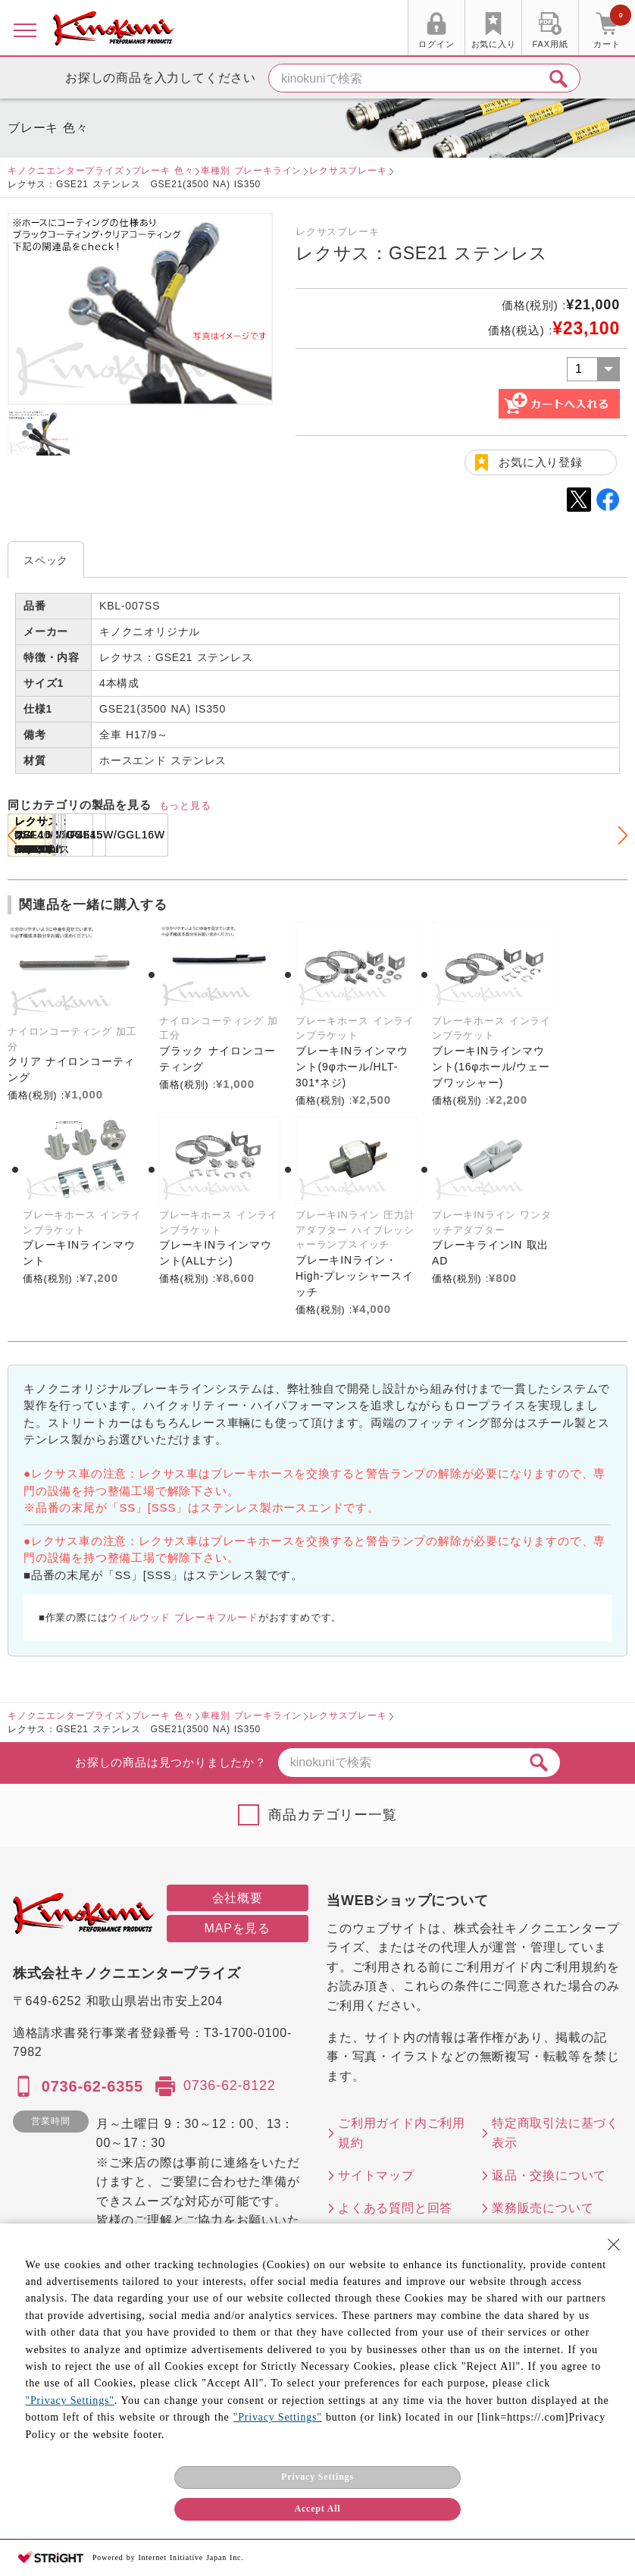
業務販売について (542, 2208)
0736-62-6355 (92, 2086)
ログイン (436, 44)
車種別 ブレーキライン (251, 170)
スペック (45, 560)
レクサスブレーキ (347, 170)
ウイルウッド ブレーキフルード (183, 1617)
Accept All (317, 2508)
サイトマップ (376, 2175)
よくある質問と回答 (395, 2208)
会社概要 (237, 1897)
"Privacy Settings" (70, 2400)
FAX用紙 (550, 44)
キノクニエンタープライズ (66, 170)
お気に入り (493, 44)
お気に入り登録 (541, 462)
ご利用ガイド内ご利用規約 (401, 2133)
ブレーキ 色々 (163, 170)
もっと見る (185, 805)
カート (612, 30)
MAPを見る (238, 1928)
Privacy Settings (317, 2476)
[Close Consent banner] (613, 2244)
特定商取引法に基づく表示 (555, 2133)
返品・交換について (549, 2175)
